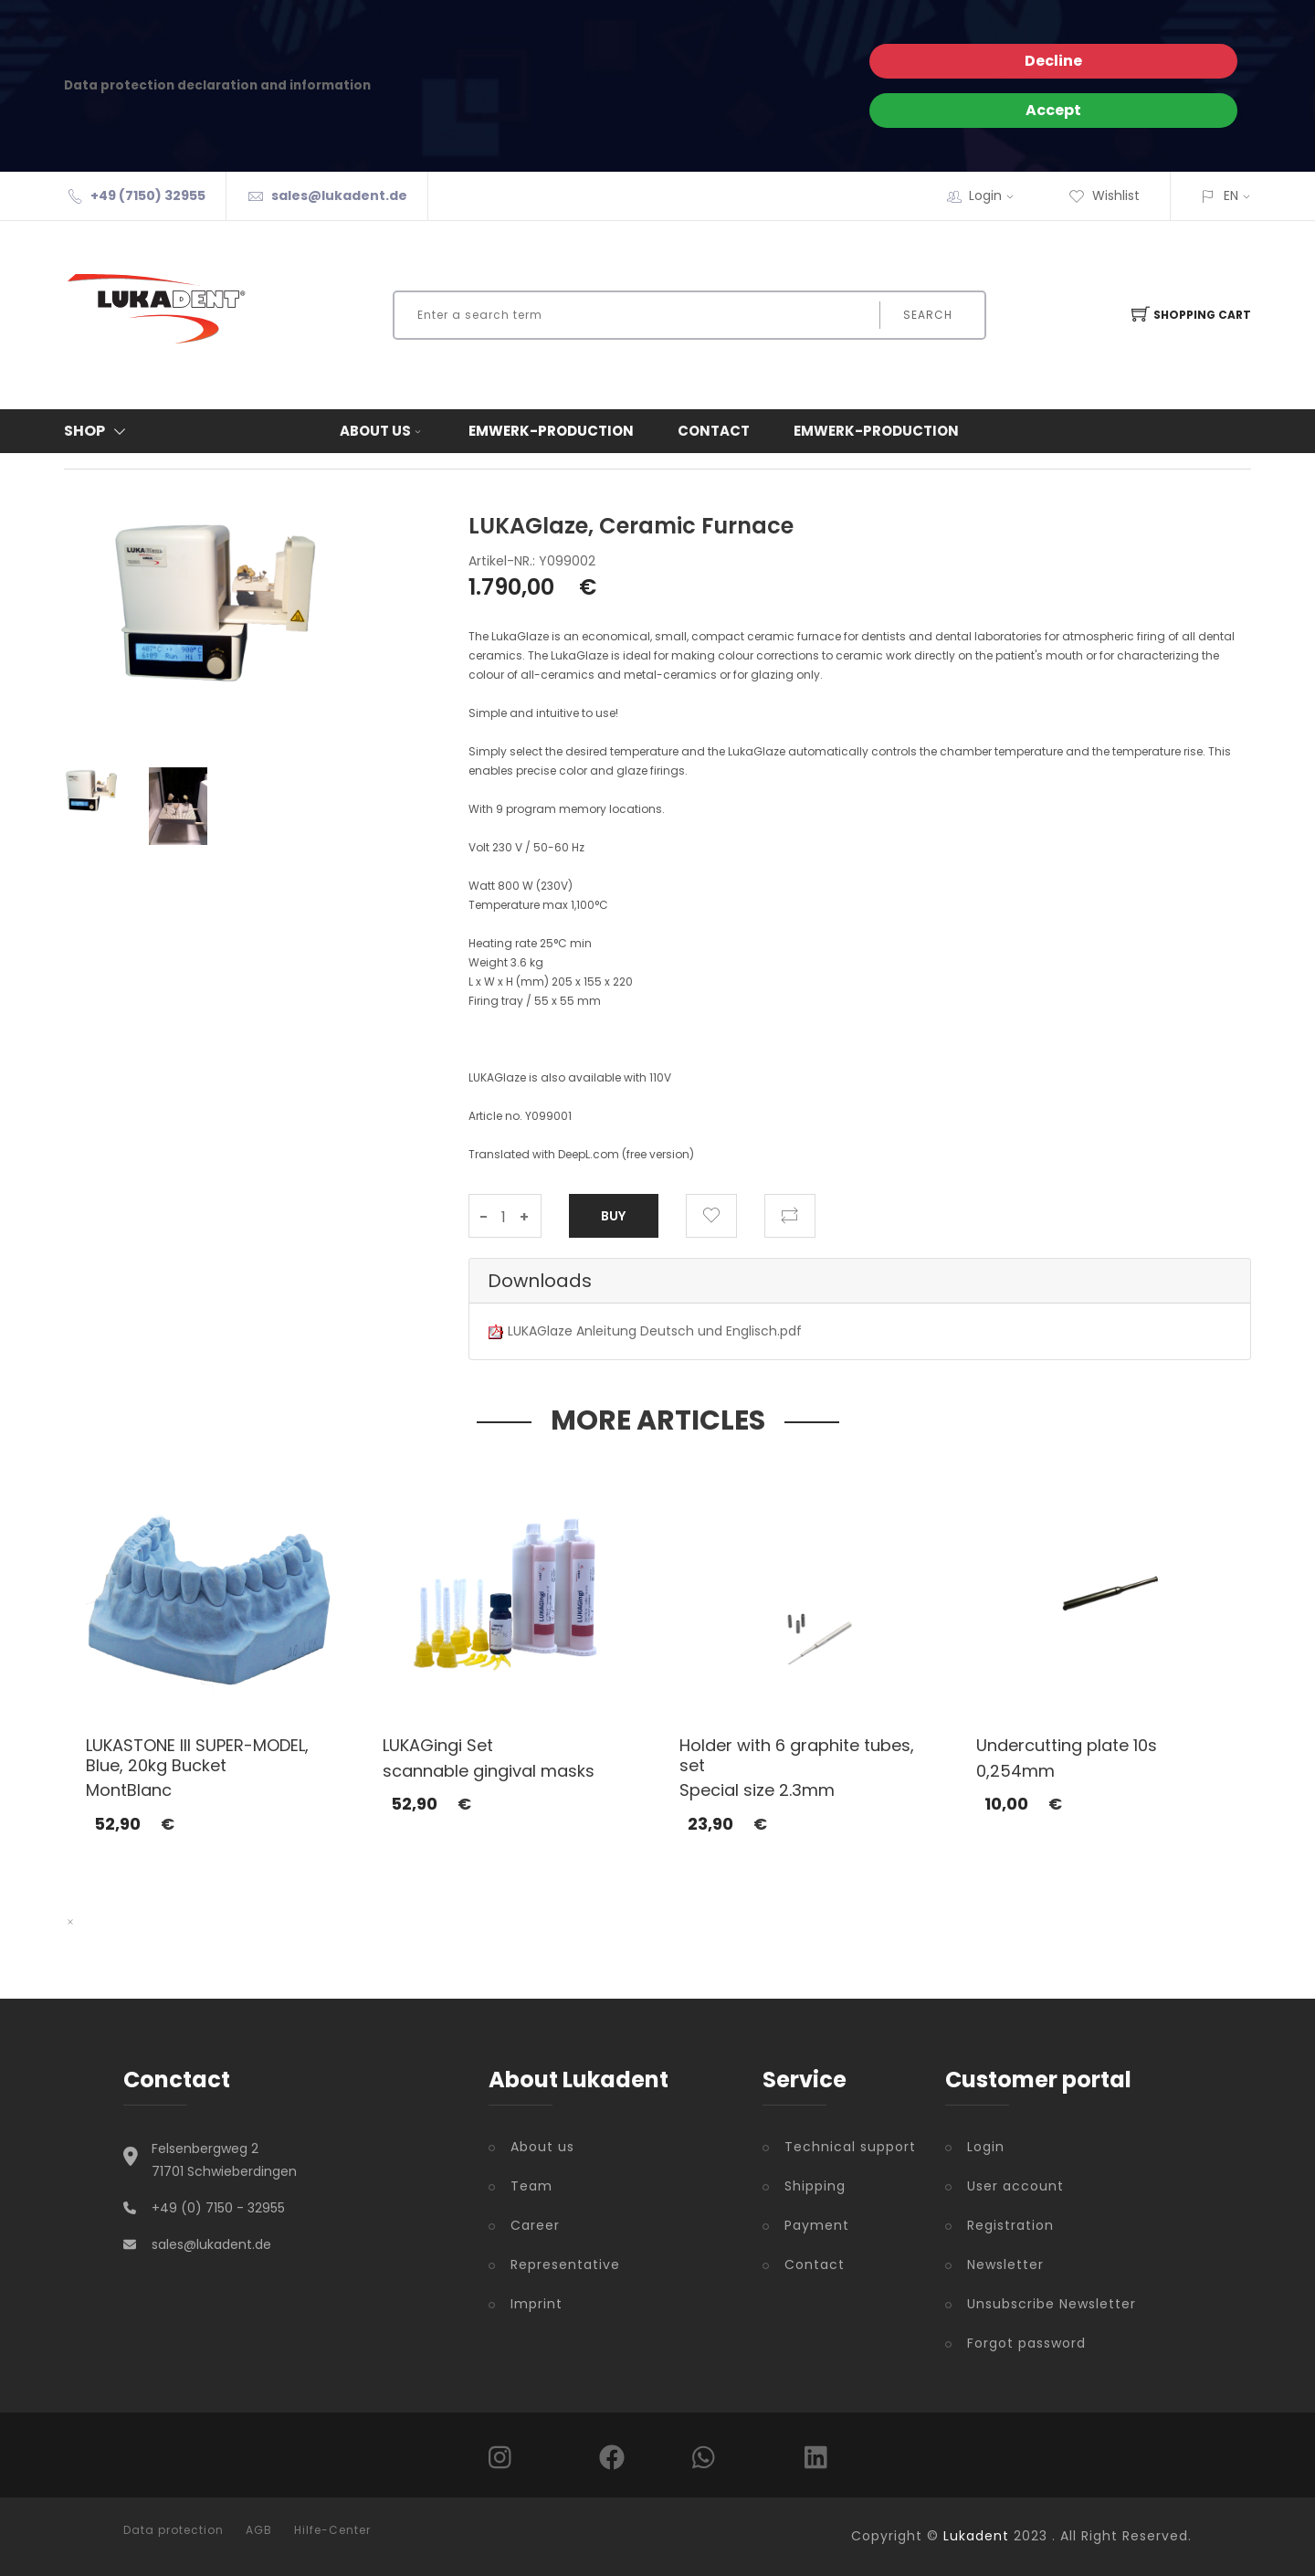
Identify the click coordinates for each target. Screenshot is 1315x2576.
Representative (565, 2264)
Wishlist (1104, 195)
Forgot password (1026, 2343)
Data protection (173, 2530)
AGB (259, 2530)
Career (535, 2225)
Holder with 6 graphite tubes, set (796, 1755)
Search (927, 314)
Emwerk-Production (551, 430)
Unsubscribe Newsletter (1051, 2304)
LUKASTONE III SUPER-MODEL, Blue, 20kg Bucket (197, 1755)
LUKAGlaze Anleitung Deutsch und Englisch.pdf (655, 1331)
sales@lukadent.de (339, 195)
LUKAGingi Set (438, 1745)
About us (382, 430)
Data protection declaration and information (217, 85)
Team (531, 2186)
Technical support (850, 2147)
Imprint (536, 2304)
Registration (1010, 2225)
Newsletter (1005, 2264)
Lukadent (976, 2536)
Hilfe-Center (332, 2530)
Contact (714, 430)
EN (1231, 195)
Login (997, 195)
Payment (816, 2225)
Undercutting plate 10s (1066, 1745)
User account (1015, 2186)
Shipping (815, 2186)
